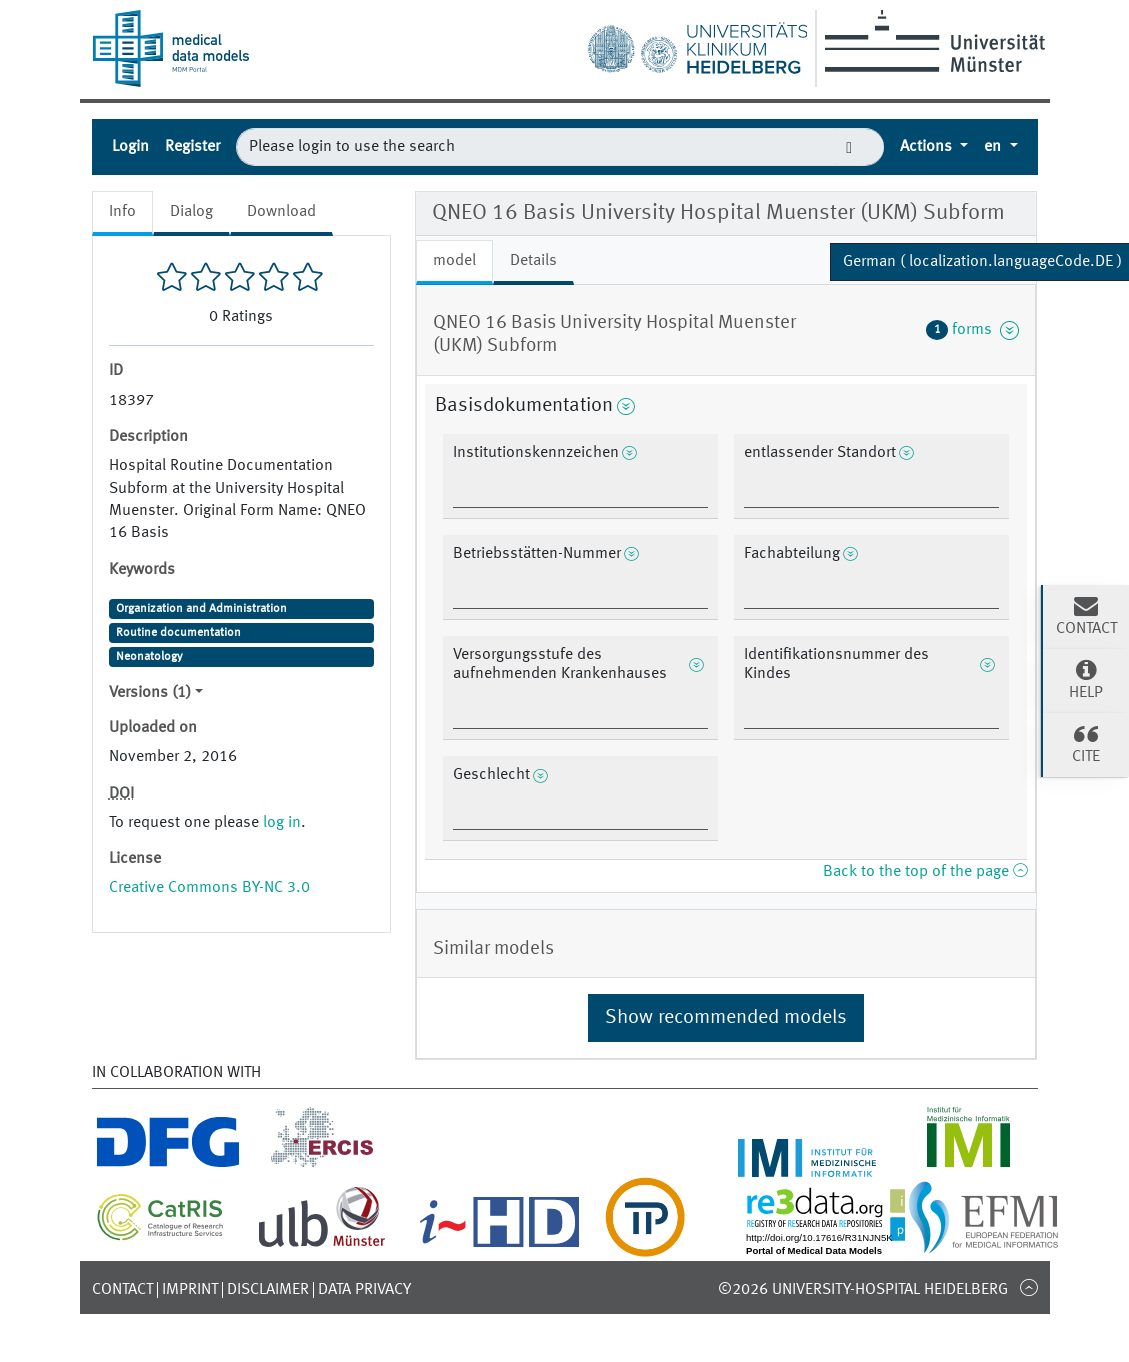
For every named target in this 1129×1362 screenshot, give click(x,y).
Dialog (191, 212)
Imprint (190, 1290)
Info (122, 212)
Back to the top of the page (925, 872)
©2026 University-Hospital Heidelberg (863, 1290)
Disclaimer (268, 1290)
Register (192, 147)
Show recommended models (726, 1018)
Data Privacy (364, 1290)
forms (973, 330)
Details (533, 261)
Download (281, 212)
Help (1086, 679)
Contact (122, 1290)
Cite (1086, 743)
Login (130, 147)
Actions (928, 147)
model (454, 261)
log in (282, 823)
